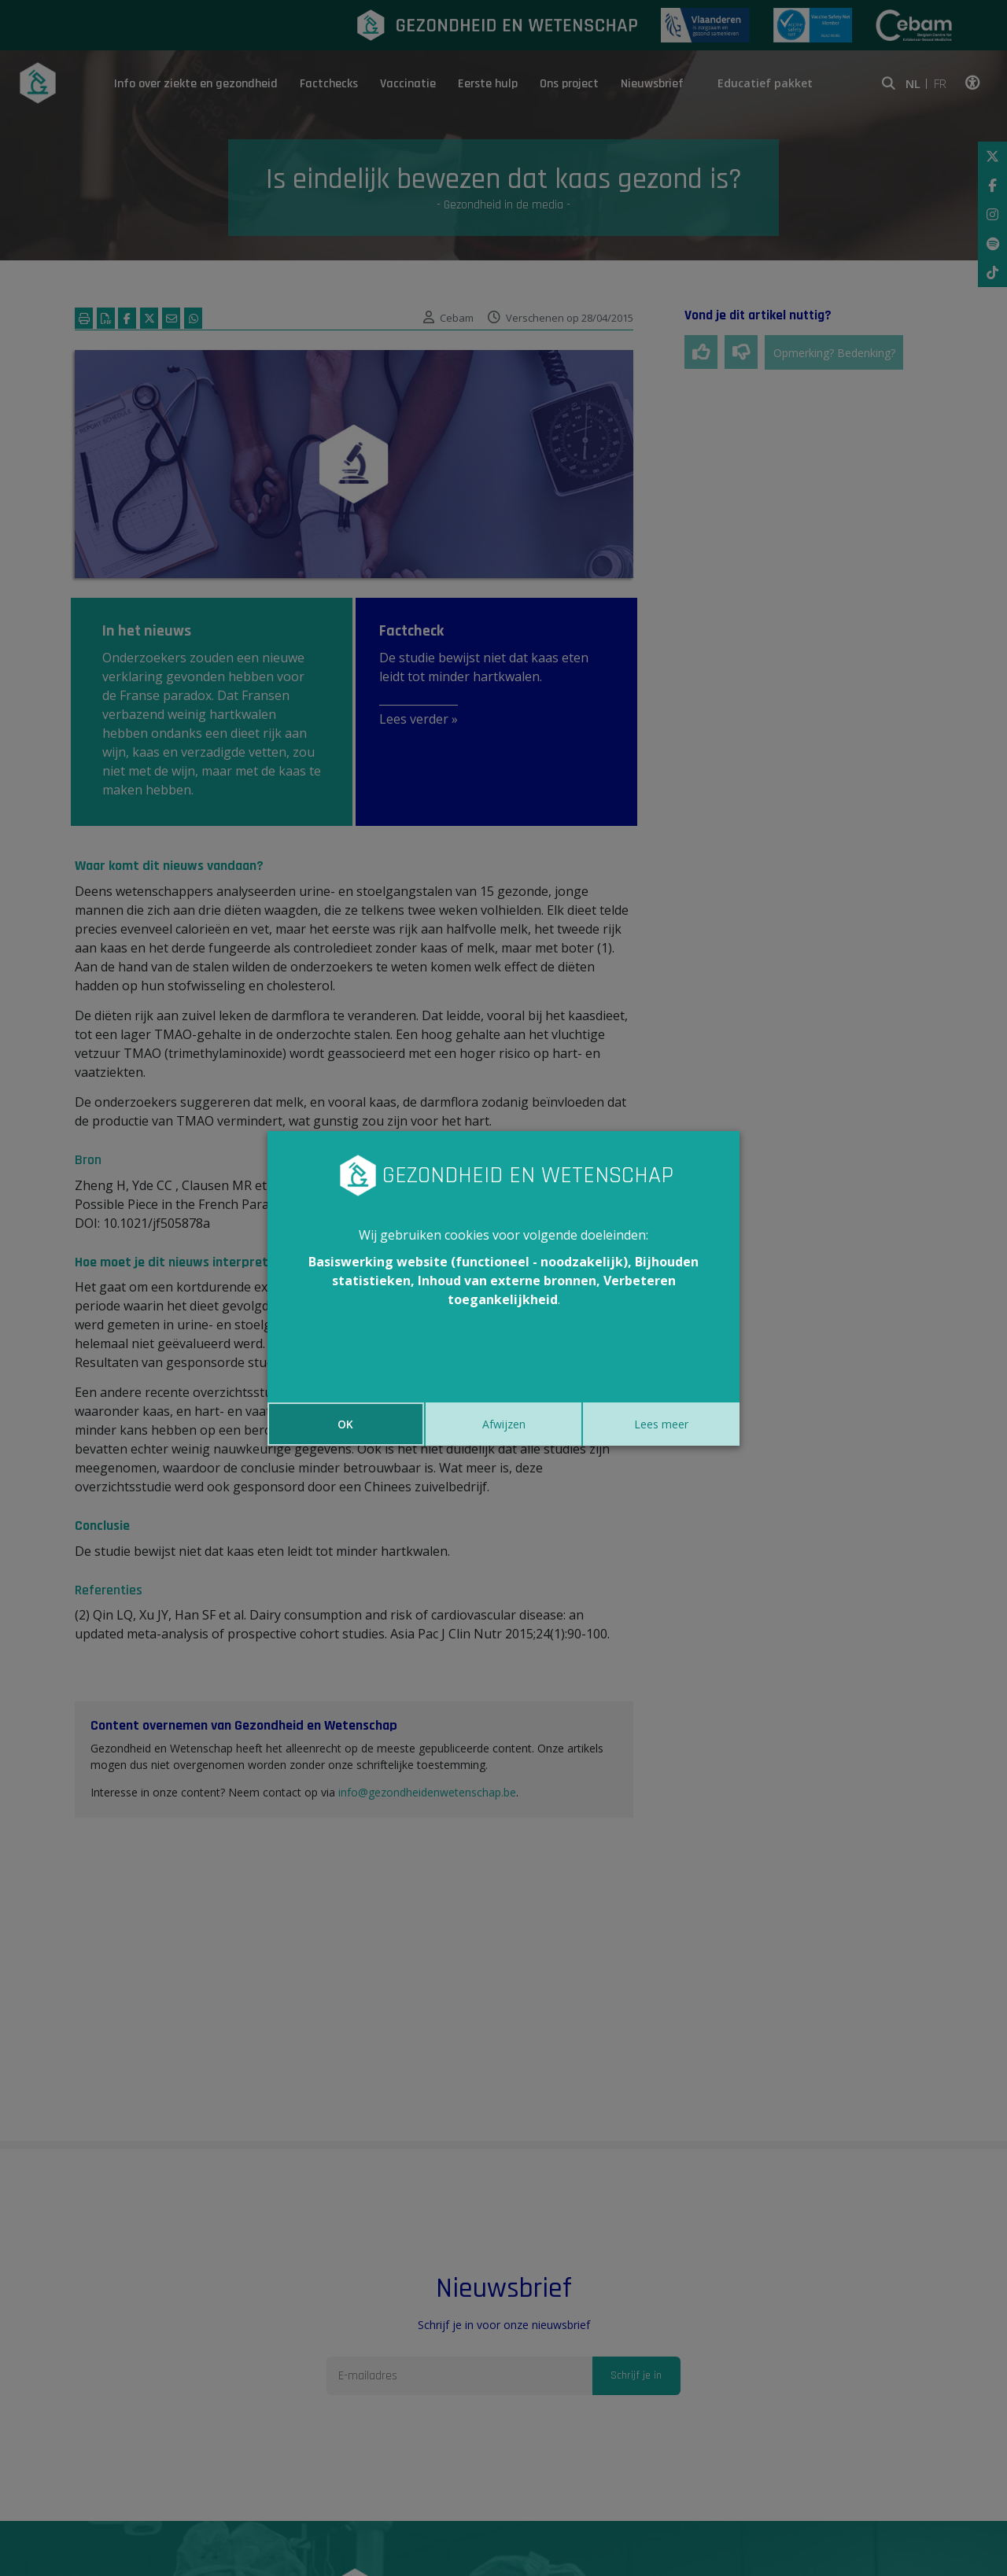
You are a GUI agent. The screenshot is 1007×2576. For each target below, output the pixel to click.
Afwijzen (504, 1424)
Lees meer (661, 1424)
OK (345, 1424)
